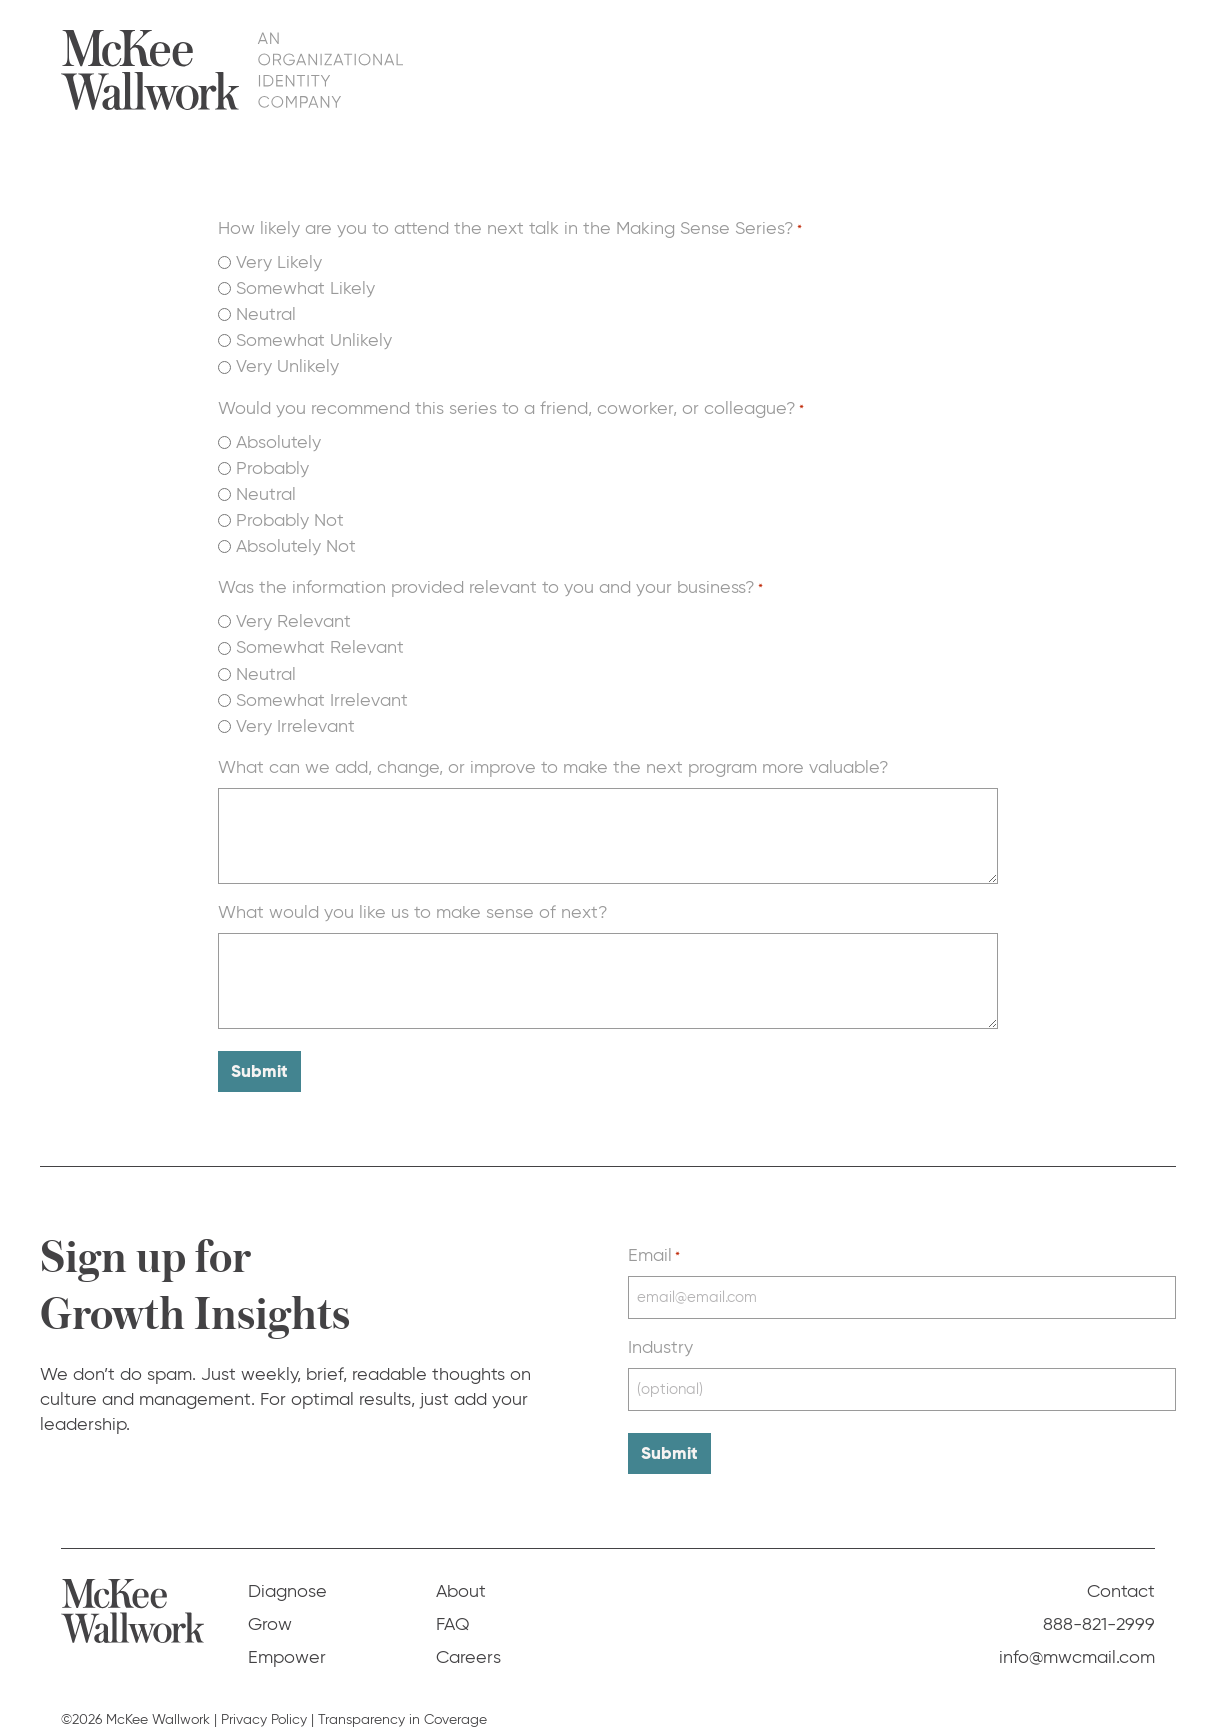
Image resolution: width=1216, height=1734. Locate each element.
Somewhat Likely (305, 288)
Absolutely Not (296, 546)
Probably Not (290, 520)
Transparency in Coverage (402, 1702)
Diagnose (676, 69)
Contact (1106, 69)
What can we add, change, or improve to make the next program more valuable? (553, 767)
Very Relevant (293, 621)
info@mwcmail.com (1077, 1640)
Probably (272, 468)
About (953, 69)
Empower (859, 69)
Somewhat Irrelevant (322, 700)
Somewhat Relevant (320, 647)
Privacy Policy (264, 1702)
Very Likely (279, 262)
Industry (660, 1339)
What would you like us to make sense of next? (413, 912)
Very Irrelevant (295, 726)
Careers (468, 1640)
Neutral (266, 314)
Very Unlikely (287, 366)
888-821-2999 (1099, 1607)
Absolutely (278, 442)
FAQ (1025, 69)
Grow (768, 69)
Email (654, 1250)
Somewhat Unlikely (314, 340)
